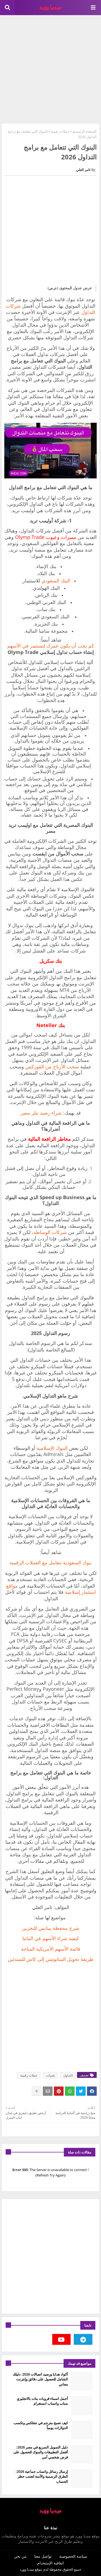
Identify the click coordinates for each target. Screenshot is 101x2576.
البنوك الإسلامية (53, 1448)
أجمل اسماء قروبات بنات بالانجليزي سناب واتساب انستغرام (42, 2401)
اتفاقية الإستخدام (50, 2562)
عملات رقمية (60, 131)
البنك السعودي (55, 580)
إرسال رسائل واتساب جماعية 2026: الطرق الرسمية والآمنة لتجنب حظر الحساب (42, 2476)
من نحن (20, 2556)
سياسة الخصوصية (73, 2556)
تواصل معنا (43, 2556)
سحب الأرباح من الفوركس (52, 1066)
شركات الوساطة (50, 1232)
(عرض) (53, 288)
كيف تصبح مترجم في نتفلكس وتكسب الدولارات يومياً (40, 2425)
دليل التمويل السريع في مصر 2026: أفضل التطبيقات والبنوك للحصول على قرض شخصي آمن (40, 2452)
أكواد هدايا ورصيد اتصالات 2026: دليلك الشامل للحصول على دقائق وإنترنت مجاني (40, 2379)
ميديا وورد (27, 2569)
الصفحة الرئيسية (84, 131)
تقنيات (50, 2075)
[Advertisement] (50, 68)
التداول (68, 2075)
